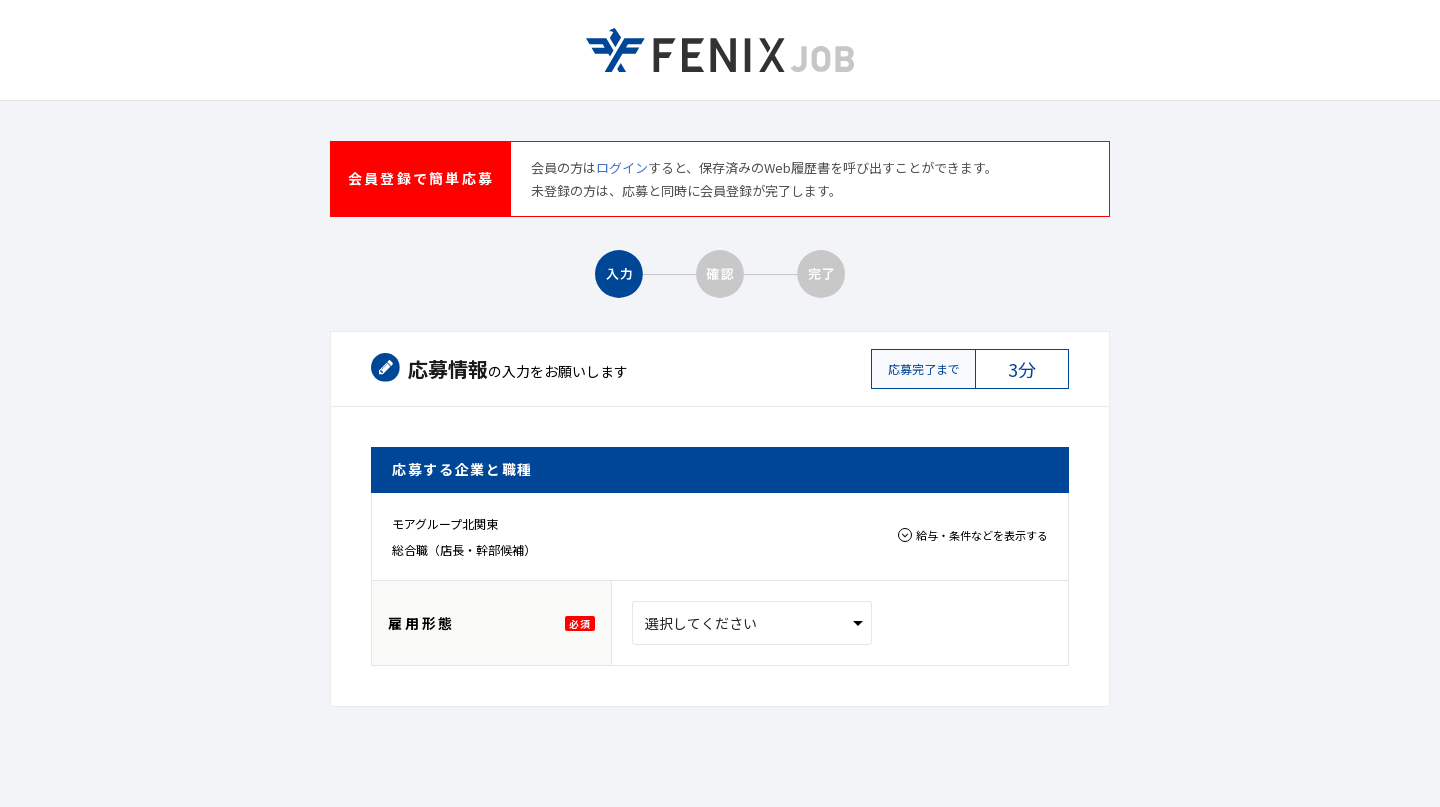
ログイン (622, 167)
